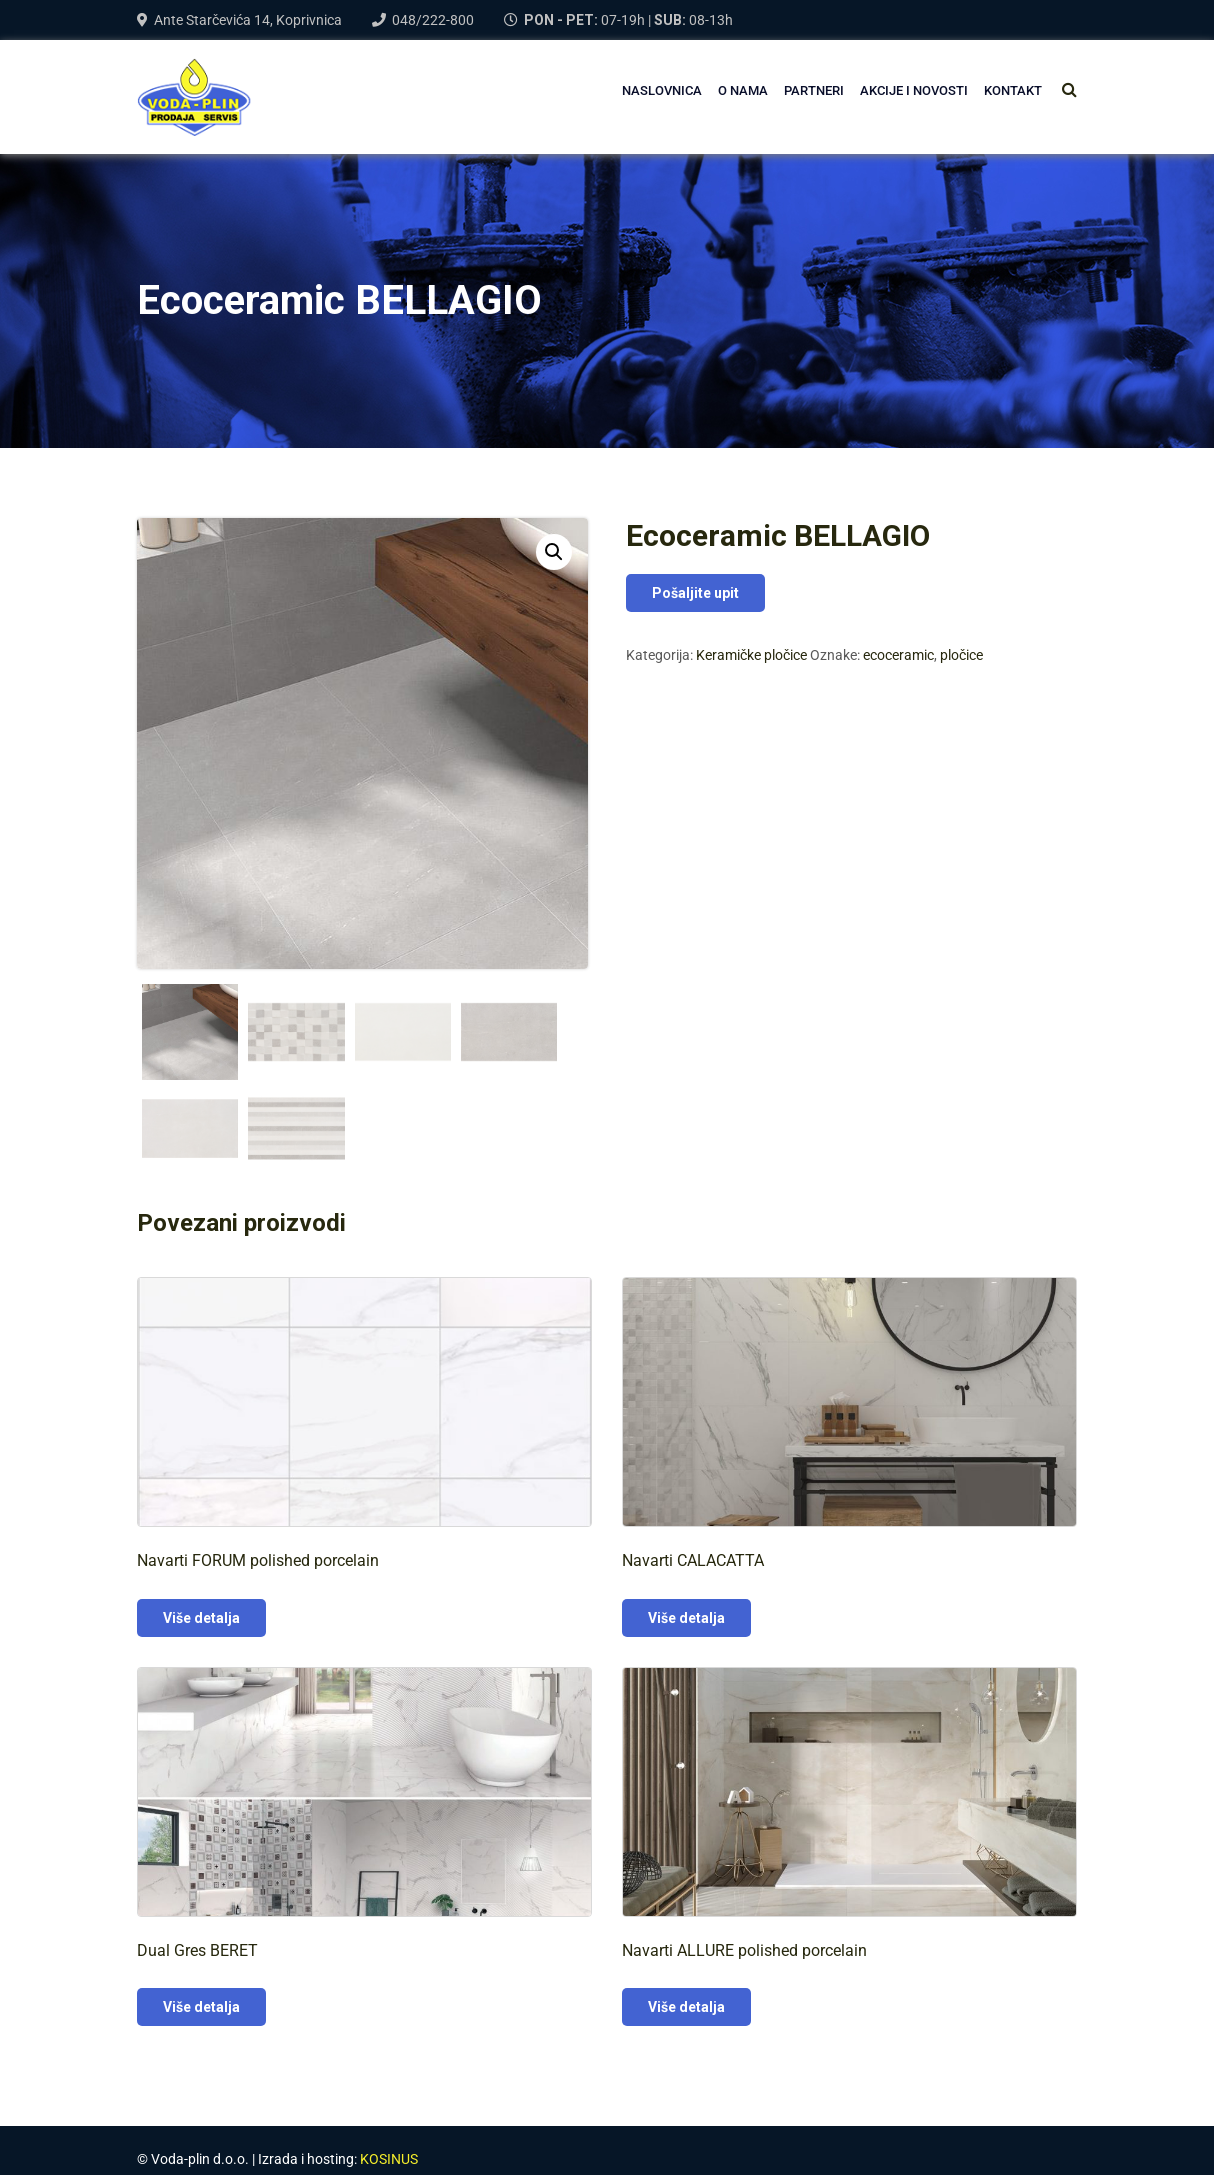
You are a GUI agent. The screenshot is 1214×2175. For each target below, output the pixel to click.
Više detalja (201, 1618)
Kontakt (1013, 90)
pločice (961, 655)
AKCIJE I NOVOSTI (914, 90)
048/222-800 (433, 20)
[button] (554, 552)
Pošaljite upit (695, 593)
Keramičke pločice (751, 655)
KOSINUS (389, 2159)
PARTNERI (814, 90)
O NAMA (743, 90)
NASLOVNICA (662, 90)
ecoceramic (898, 655)
